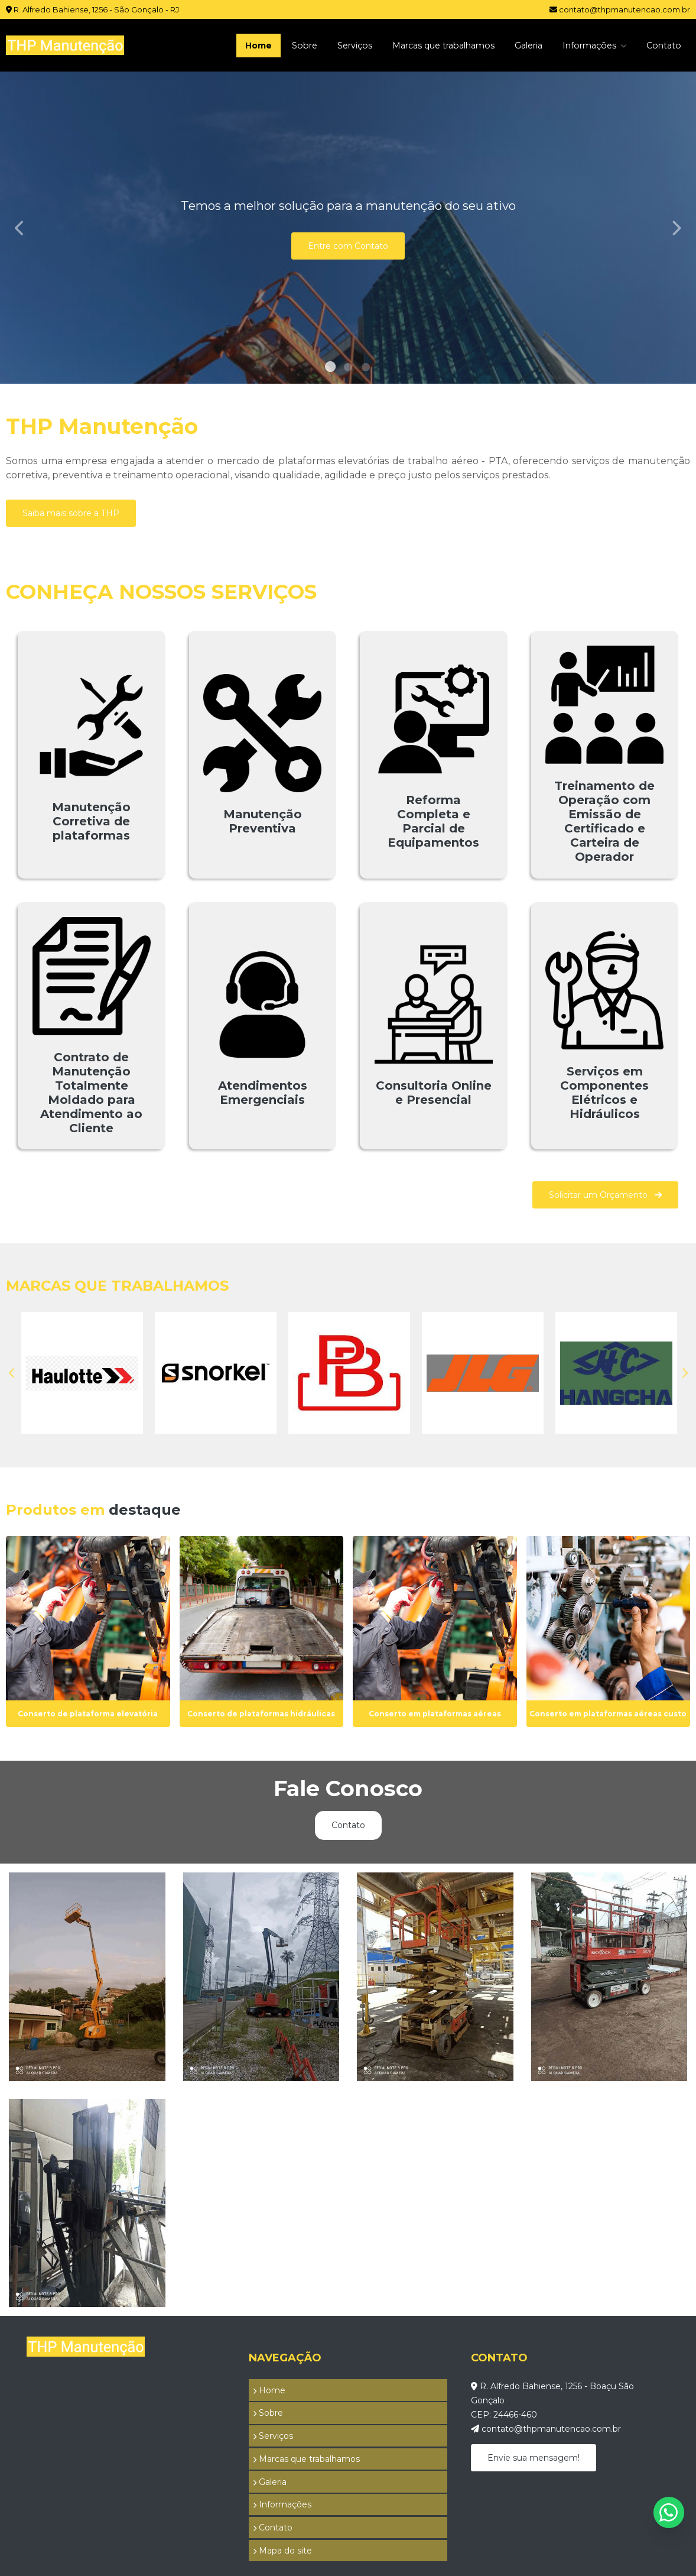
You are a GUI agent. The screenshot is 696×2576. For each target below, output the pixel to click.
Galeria (516, 45)
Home (221, 45)
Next (676, 227)
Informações (584, 45)
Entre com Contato (348, 246)
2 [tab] (348, 369)
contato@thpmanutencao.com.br (619, 9)
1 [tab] (330, 369)
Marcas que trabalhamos (421, 45)
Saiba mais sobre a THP (70, 513)
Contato (662, 45)
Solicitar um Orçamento (605, 1195)
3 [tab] (366, 369)
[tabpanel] (348, 228)
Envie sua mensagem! (533, 2459)
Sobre (270, 45)
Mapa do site (278, 2505)
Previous (20, 227)
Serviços (323, 45)
